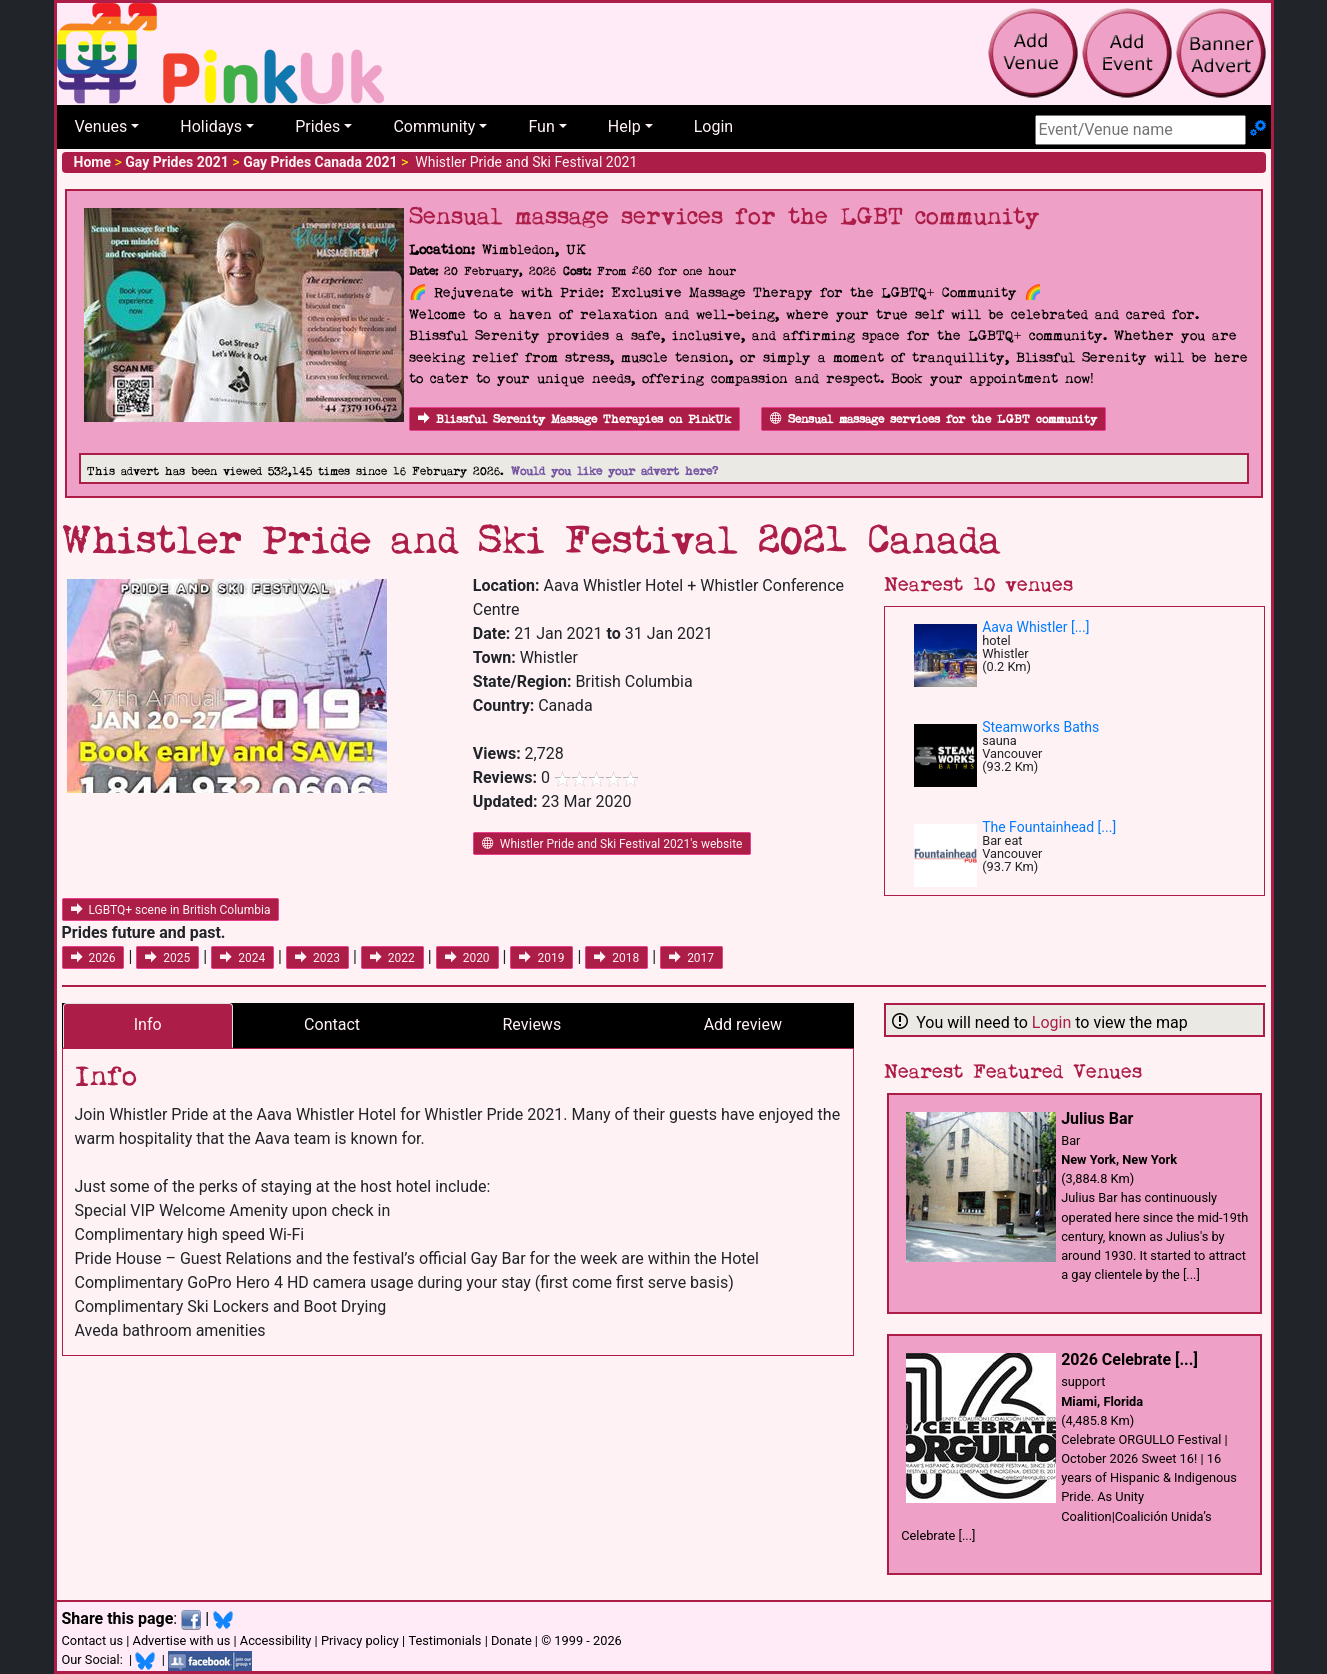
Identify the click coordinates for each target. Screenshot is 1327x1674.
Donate (511, 1640)
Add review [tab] (743, 1024)
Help (624, 126)
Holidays (211, 126)
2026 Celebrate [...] (1129, 1359)
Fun (541, 126)
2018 (616, 958)
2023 (317, 958)
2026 (93, 958)
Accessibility (276, 1640)
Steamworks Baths (1040, 727)
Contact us (93, 1640)
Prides (317, 126)
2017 (691, 958)
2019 (541, 958)
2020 (467, 958)
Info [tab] (148, 1024)
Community (434, 126)
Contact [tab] (332, 1024)
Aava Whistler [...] (1035, 627)
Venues (101, 126)
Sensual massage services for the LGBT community (933, 419)
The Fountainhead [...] (1049, 827)
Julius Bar (1097, 1118)
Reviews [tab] (532, 1024)
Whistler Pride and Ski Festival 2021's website (612, 844)
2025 (167, 958)
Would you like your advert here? (614, 471)
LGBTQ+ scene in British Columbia (171, 910)
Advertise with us (182, 1640)
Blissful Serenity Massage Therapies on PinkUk (574, 419)
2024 (242, 958)
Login (713, 126)
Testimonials (444, 1640)
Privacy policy (360, 1640)
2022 (392, 958)
